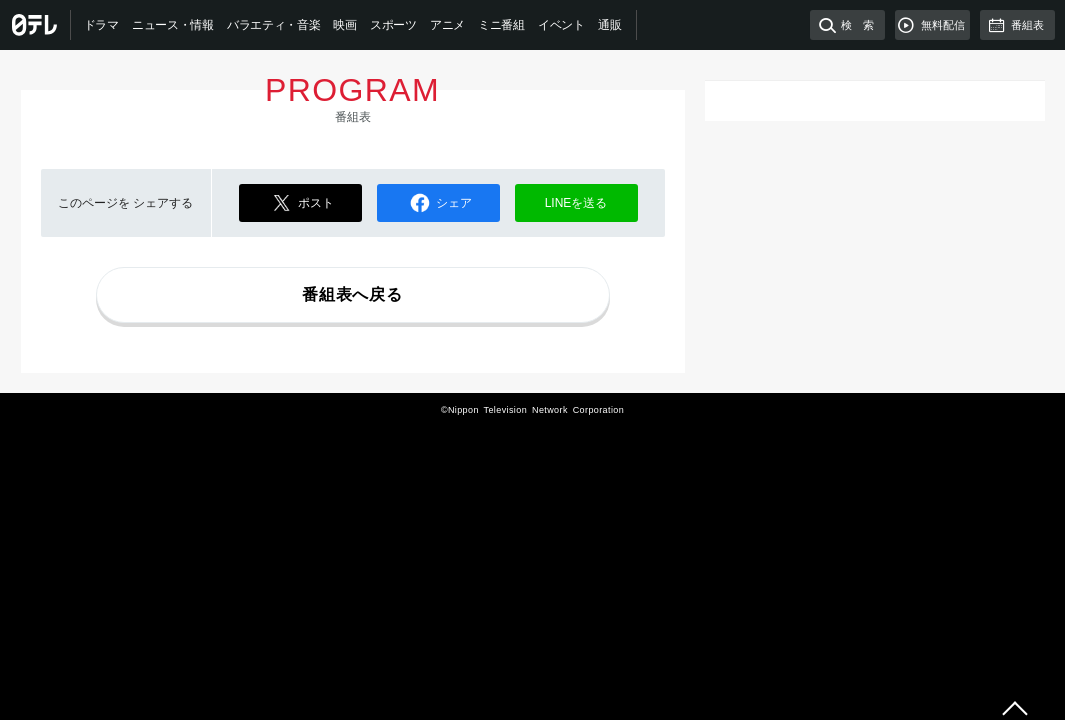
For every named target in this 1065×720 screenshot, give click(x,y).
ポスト (300, 203)
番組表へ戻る (352, 294)
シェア (438, 203)
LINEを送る (576, 203)
